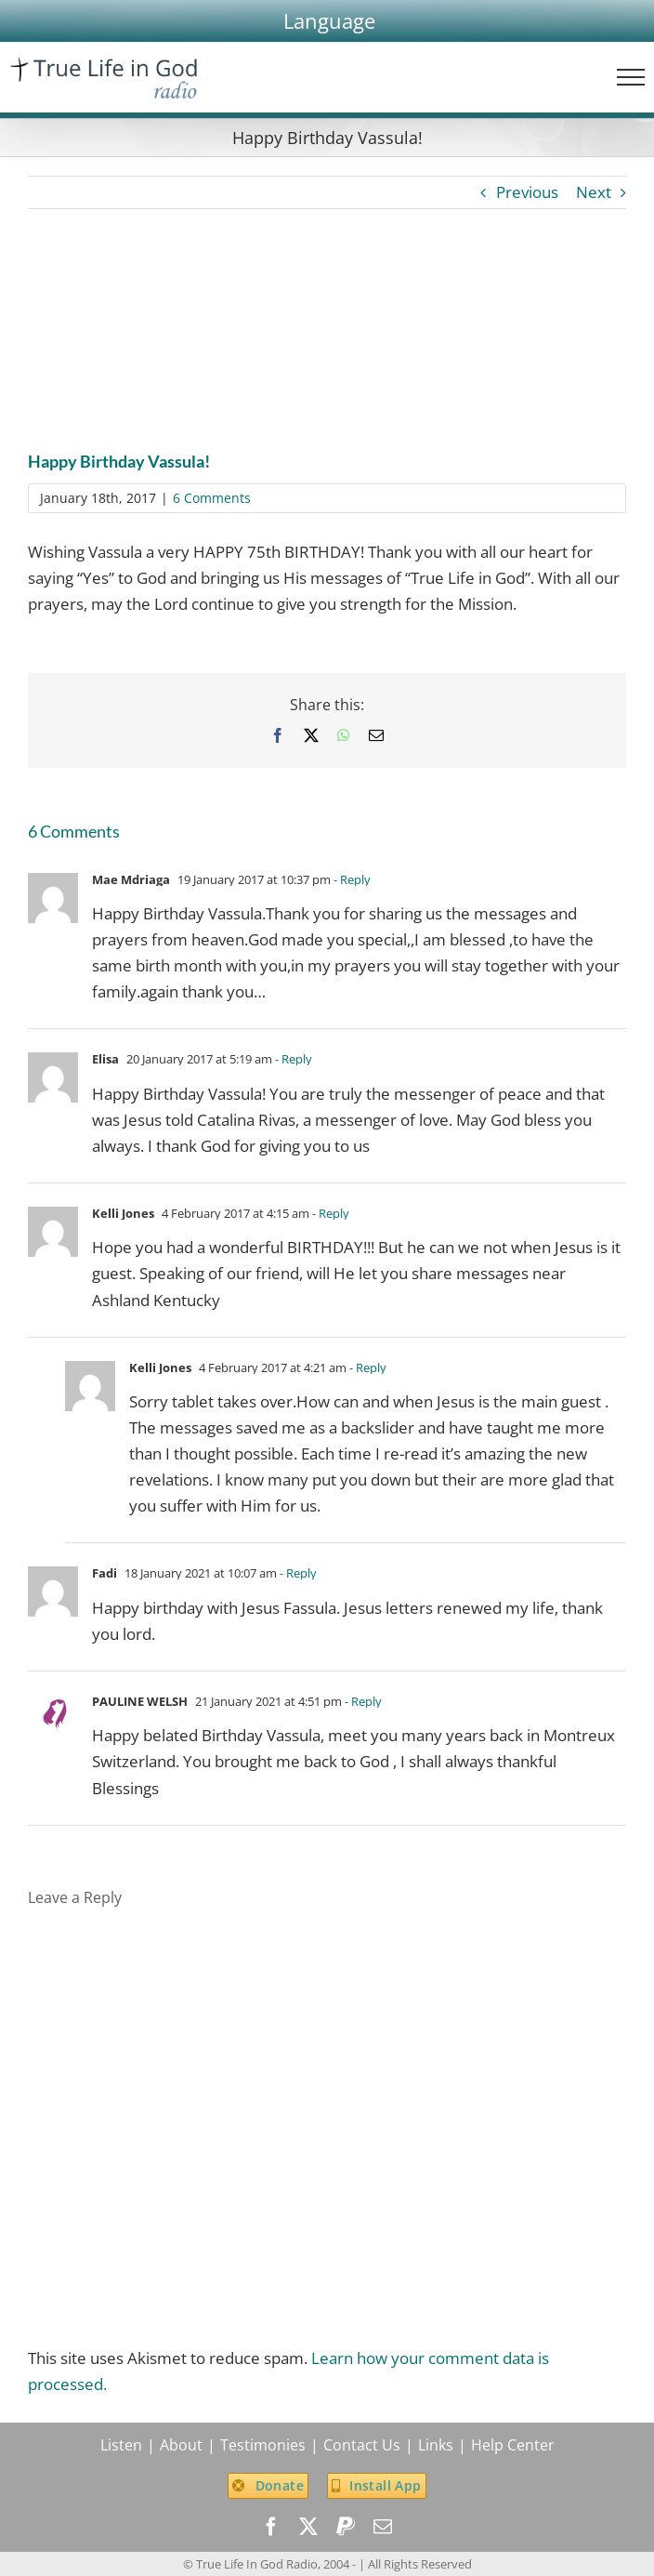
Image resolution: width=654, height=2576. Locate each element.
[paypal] (345, 2526)
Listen (121, 2445)
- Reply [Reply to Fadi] (297, 1573)
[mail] (382, 2526)
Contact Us (361, 2445)
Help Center (513, 2445)
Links (435, 2445)
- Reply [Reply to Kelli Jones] (329, 1213)
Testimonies (263, 2445)
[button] (329, 21)
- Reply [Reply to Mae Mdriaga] (351, 879)
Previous (527, 192)
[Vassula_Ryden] (327, 343)
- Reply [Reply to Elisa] (292, 1058)
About (181, 2445)
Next (593, 192)
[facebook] (271, 2526)
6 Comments (212, 498)
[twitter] (308, 2526)
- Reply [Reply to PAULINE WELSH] (362, 1701)
